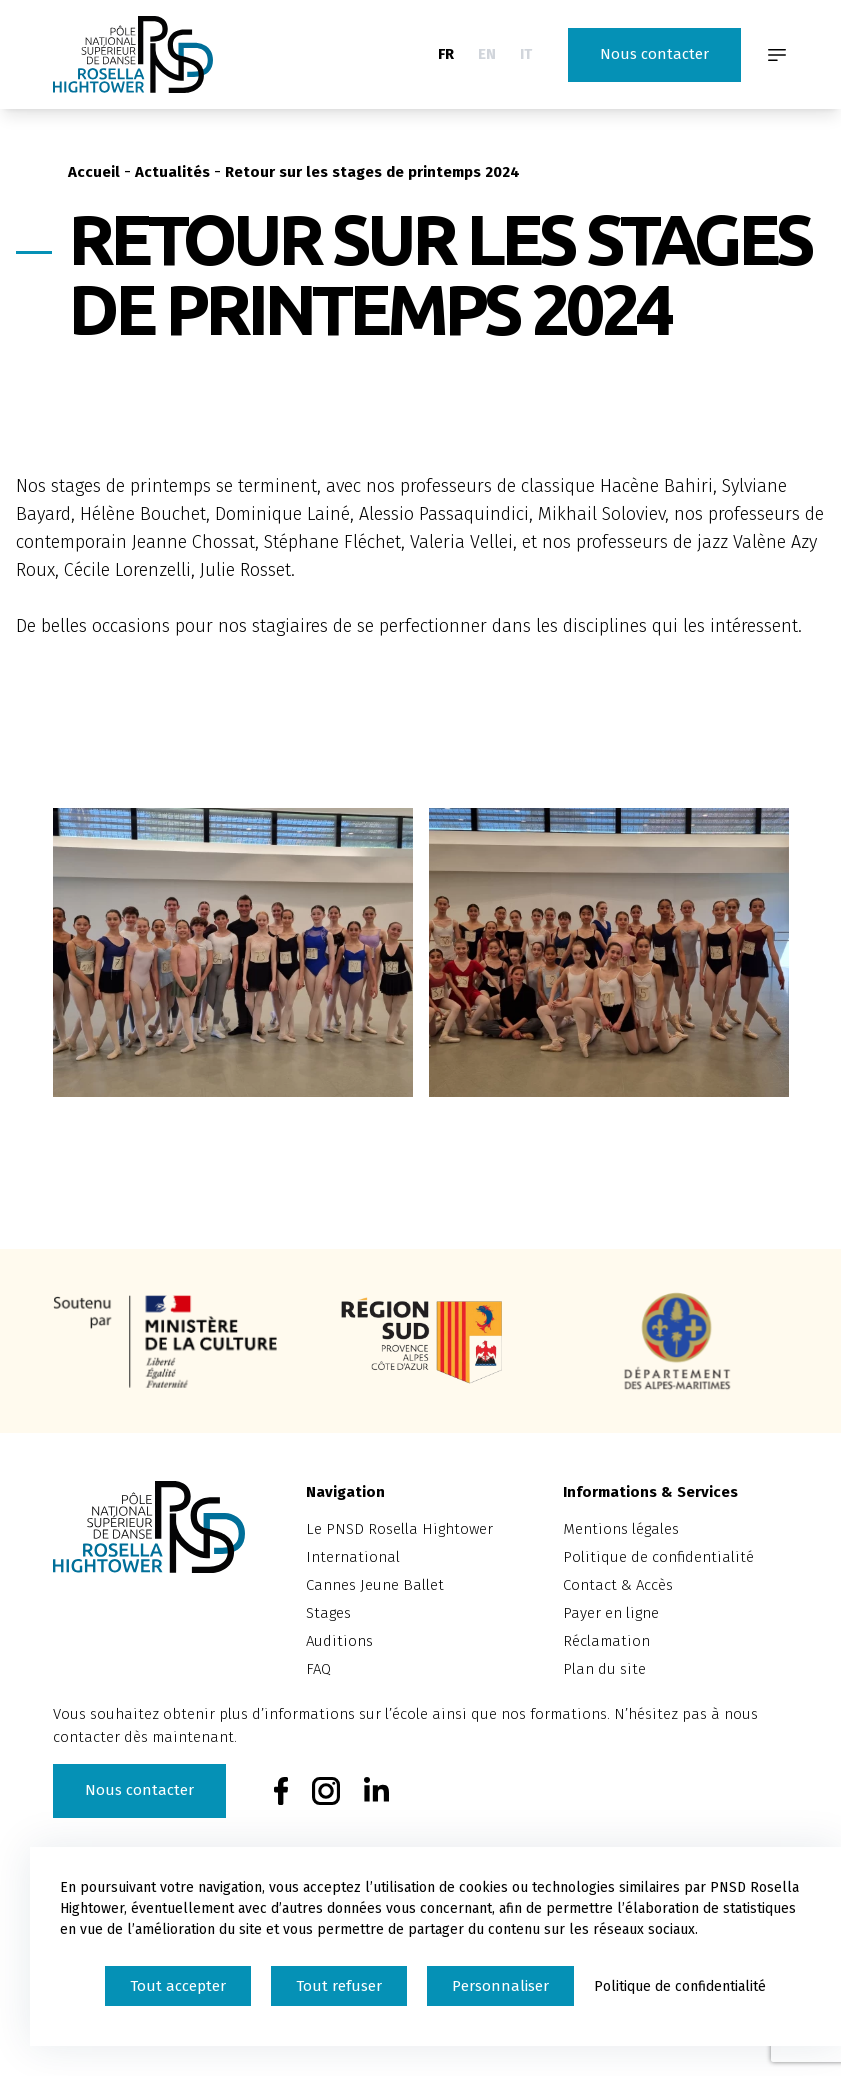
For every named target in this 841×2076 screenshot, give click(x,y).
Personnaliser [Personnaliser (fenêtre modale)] (500, 1986)
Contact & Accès (618, 1585)
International (353, 1557)
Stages (328, 1613)
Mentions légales (621, 1529)
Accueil (94, 172)
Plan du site (604, 1669)
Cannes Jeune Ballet (375, 1585)
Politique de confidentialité (658, 1557)
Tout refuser (339, 1986)
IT (526, 54)
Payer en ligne (611, 1613)
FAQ (318, 1669)
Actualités (172, 172)
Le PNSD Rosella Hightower (399, 1529)
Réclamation (606, 1641)
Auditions (339, 1641)
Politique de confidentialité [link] (680, 1986)
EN (487, 54)
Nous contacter (654, 54)
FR (446, 54)
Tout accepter (178, 1986)
